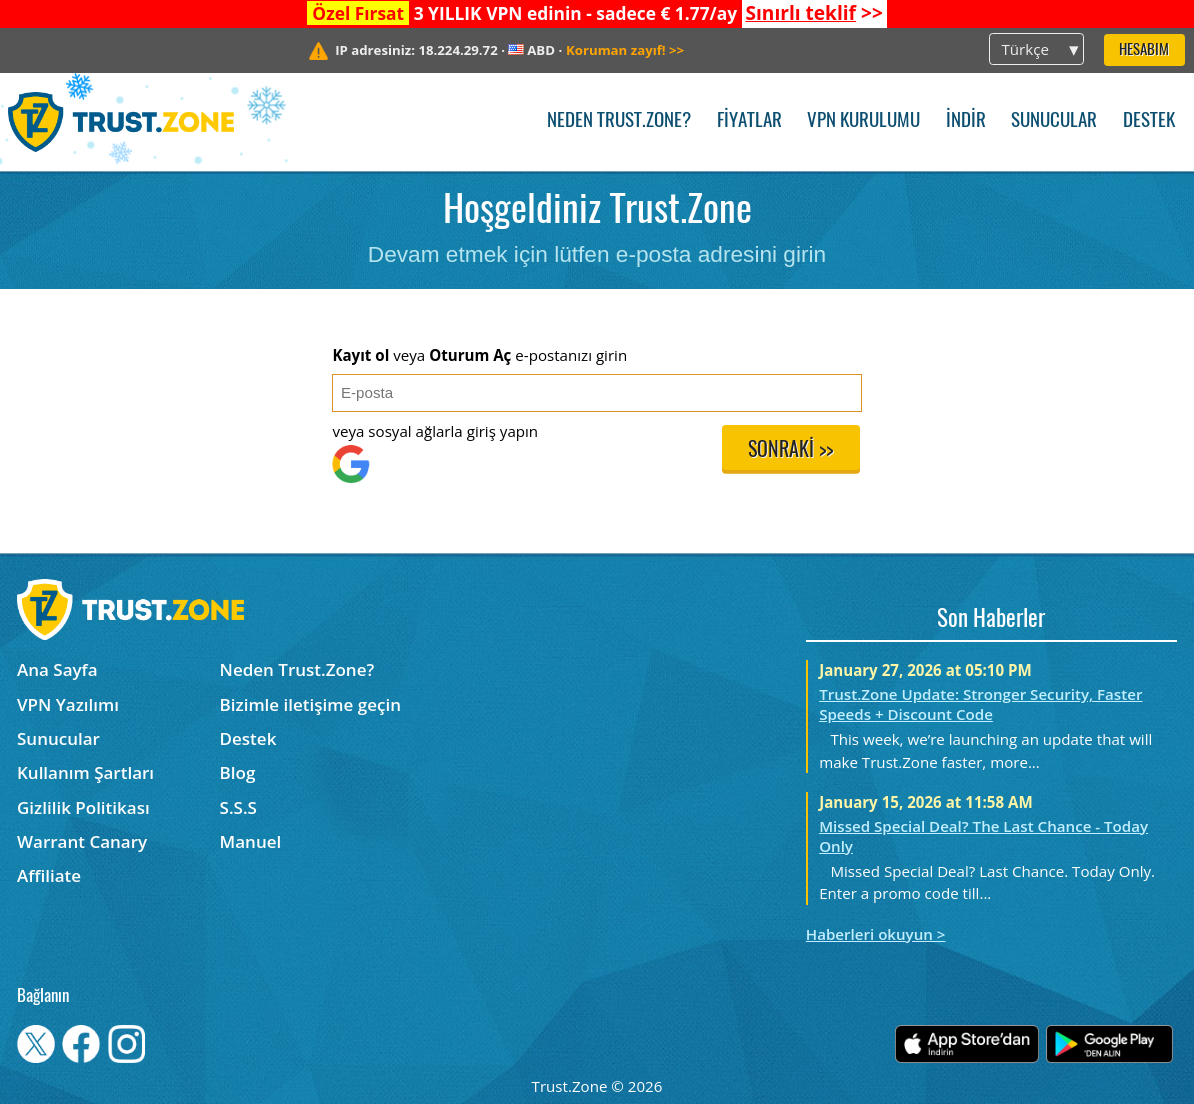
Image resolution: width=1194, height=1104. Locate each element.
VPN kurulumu (863, 121)
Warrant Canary (82, 841)
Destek (1149, 121)
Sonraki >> (790, 451)
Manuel (251, 841)
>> (813, 13)
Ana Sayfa (57, 669)
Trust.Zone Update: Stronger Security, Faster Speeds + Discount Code (980, 704)
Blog (238, 772)
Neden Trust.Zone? (619, 121)
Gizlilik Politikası (83, 807)
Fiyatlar (749, 121)
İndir (966, 121)
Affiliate (49, 875)
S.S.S (238, 807)
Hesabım (1144, 50)
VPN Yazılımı (68, 704)
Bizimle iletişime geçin (310, 704)
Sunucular (1054, 121)
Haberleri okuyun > (876, 934)
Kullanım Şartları (85, 772)
